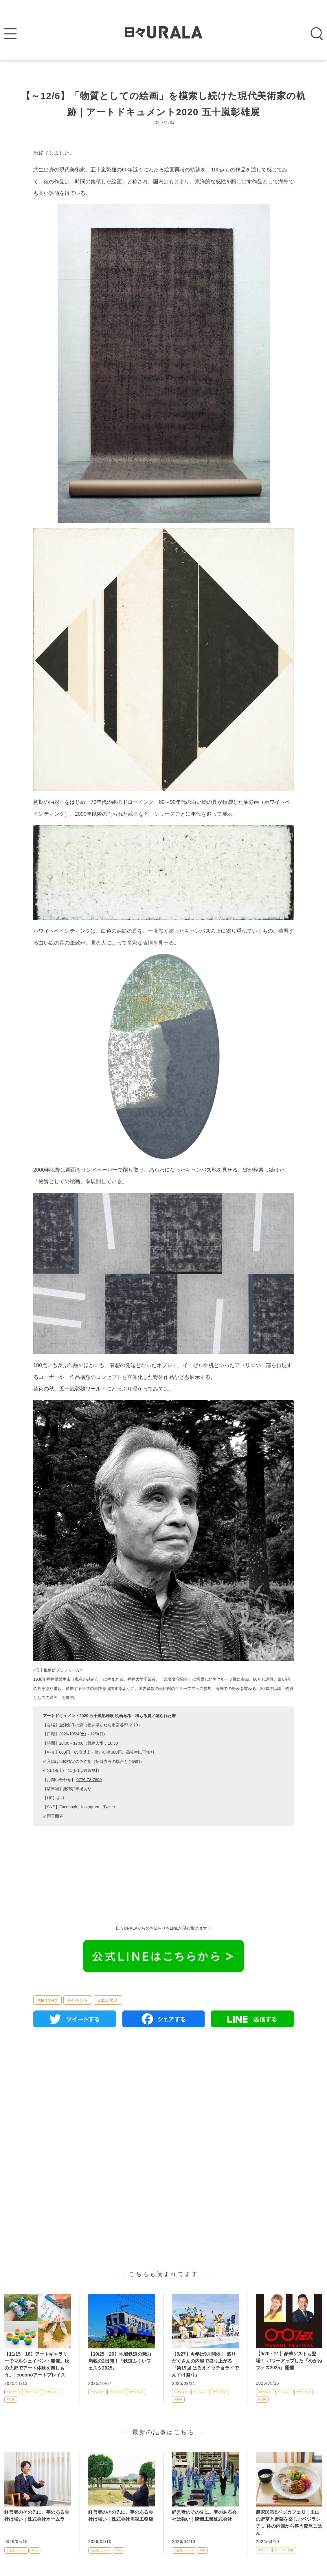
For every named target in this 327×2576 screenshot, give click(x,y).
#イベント (77, 2000)
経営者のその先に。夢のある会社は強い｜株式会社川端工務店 (120, 2516)
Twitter (109, 1807)
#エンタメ (108, 2000)
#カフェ (263, 2550)
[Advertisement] (163, 2098)
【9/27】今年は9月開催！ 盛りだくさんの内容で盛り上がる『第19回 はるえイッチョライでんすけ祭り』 (205, 2364)
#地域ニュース (16, 2550)
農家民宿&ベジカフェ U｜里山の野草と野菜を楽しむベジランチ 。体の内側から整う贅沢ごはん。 (289, 2522)
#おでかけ (47, 2000)
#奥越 (10, 2399)
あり (61, 1798)
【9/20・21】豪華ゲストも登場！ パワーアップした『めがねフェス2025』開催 (289, 2360)
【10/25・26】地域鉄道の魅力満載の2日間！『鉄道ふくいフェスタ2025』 (119, 2361)
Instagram (90, 1807)
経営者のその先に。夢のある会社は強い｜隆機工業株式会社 (204, 2516)
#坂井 (178, 2399)
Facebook (68, 1807)
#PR (35, 2550)
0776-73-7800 (89, 1779)
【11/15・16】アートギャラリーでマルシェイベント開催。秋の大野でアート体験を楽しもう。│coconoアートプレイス (36, 2364)
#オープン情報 (284, 2550)
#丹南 (262, 2399)
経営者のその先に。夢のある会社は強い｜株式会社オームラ (36, 2516)
